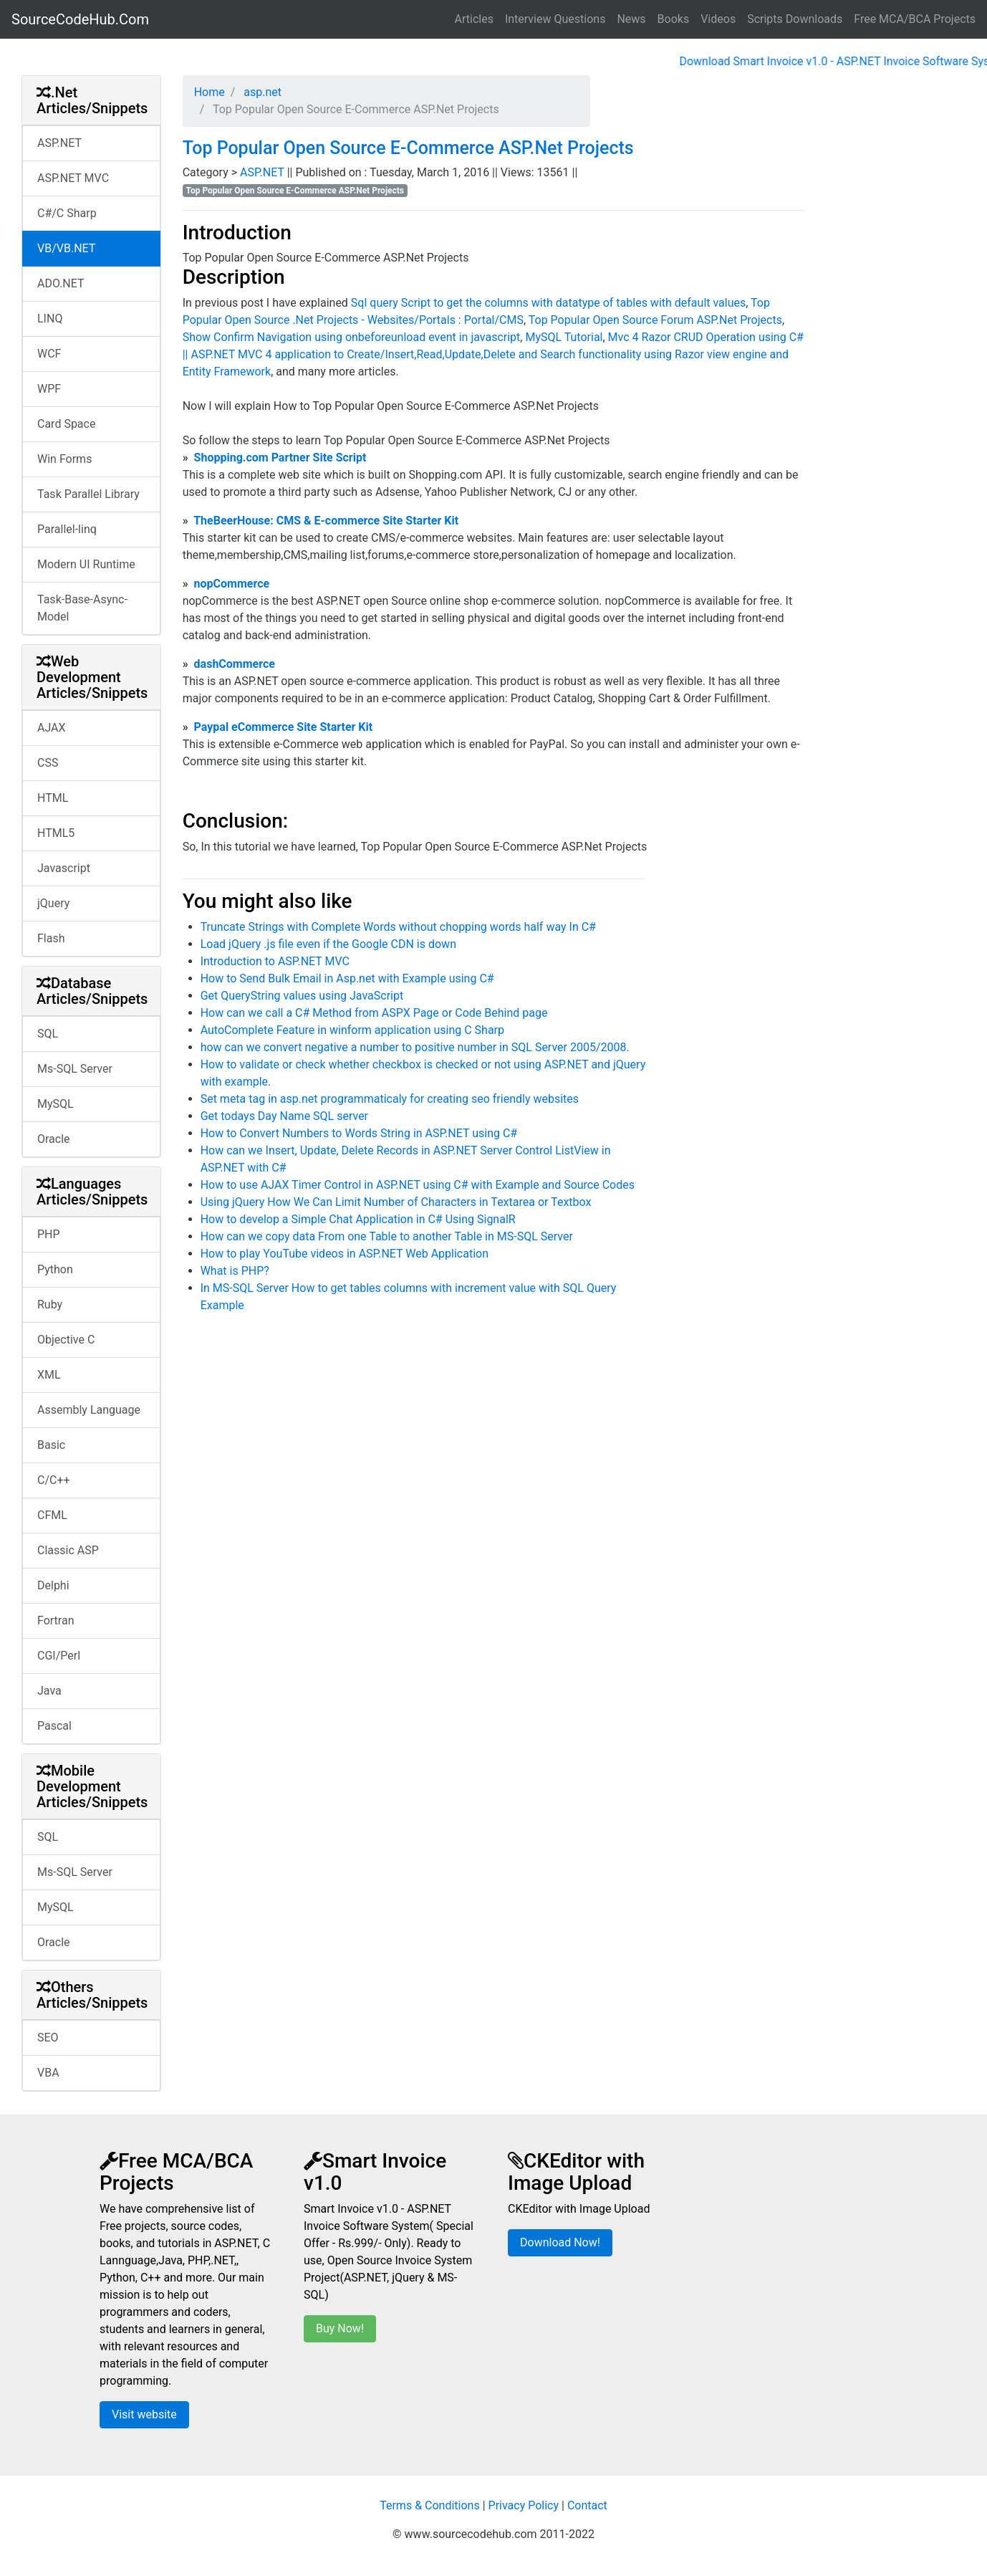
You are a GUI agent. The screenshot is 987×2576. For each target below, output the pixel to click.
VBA (48, 2072)
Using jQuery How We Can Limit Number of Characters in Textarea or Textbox (396, 1202)
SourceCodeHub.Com (80, 19)
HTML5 (55, 833)
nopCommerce (232, 583)
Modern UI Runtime (86, 564)
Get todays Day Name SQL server (284, 1116)
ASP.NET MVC (73, 178)
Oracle (53, 1139)
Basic (51, 1445)
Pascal (54, 1726)
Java (49, 1691)
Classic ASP (68, 1550)
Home (209, 92)
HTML (52, 798)
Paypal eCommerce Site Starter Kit (283, 727)
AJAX (51, 727)
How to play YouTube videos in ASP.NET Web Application (344, 1253)
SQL (47, 1033)
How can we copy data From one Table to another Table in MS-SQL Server (387, 1236)
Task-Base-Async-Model (82, 608)
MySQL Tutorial (563, 337)
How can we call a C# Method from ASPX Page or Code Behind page (374, 1013)
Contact (587, 2505)
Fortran (55, 1620)
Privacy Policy (523, 2505)
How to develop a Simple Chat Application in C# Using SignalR (358, 1219)
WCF (49, 353)
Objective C (66, 1339)
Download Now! (560, 2242)
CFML (52, 1515)
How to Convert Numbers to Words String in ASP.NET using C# (359, 1133)
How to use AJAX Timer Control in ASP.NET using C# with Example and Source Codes (418, 1185)
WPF (49, 389)
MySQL (55, 1104)
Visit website (144, 2414)
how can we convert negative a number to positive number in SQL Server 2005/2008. (415, 1047)
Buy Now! (340, 2328)
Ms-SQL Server (74, 1069)
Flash (51, 938)
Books (674, 19)
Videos (718, 19)
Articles (474, 19)
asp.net (261, 92)
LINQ (49, 318)
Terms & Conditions (430, 2505)
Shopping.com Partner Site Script (280, 457)
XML (49, 1375)
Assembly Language (88, 1410)
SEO (48, 2037)
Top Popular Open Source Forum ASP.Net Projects (655, 320)
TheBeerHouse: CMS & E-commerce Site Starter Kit (325, 520)
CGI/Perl (58, 1655)
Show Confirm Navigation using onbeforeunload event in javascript (352, 337)
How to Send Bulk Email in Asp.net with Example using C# (347, 978)
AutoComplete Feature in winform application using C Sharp (352, 1030)
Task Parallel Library (88, 494)
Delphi (53, 1585)
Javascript (63, 868)
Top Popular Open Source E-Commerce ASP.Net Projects (408, 148)
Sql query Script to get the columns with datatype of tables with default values (548, 303)
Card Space (66, 424)
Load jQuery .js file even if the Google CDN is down (328, 944)
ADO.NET (61, 283)
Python (55, 1269)
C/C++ (53, 1480)
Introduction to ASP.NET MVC (275, 961)
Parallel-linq (67, 529)
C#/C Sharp (67, 213)
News (631, 19)
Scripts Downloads (794, 19)
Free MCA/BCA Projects (915, 19)
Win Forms (64, 459)
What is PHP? (235, 1271)
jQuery (53, 903)
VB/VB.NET (66, 248)
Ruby (49, 1304)
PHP (48, 1234)
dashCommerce (234, 664)
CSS (47, 763)
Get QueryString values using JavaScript (302, 995)
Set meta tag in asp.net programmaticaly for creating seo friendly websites (390, 1099)
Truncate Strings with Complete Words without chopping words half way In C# (398, 927)
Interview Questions (555, 19)
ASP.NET (59, 143)
